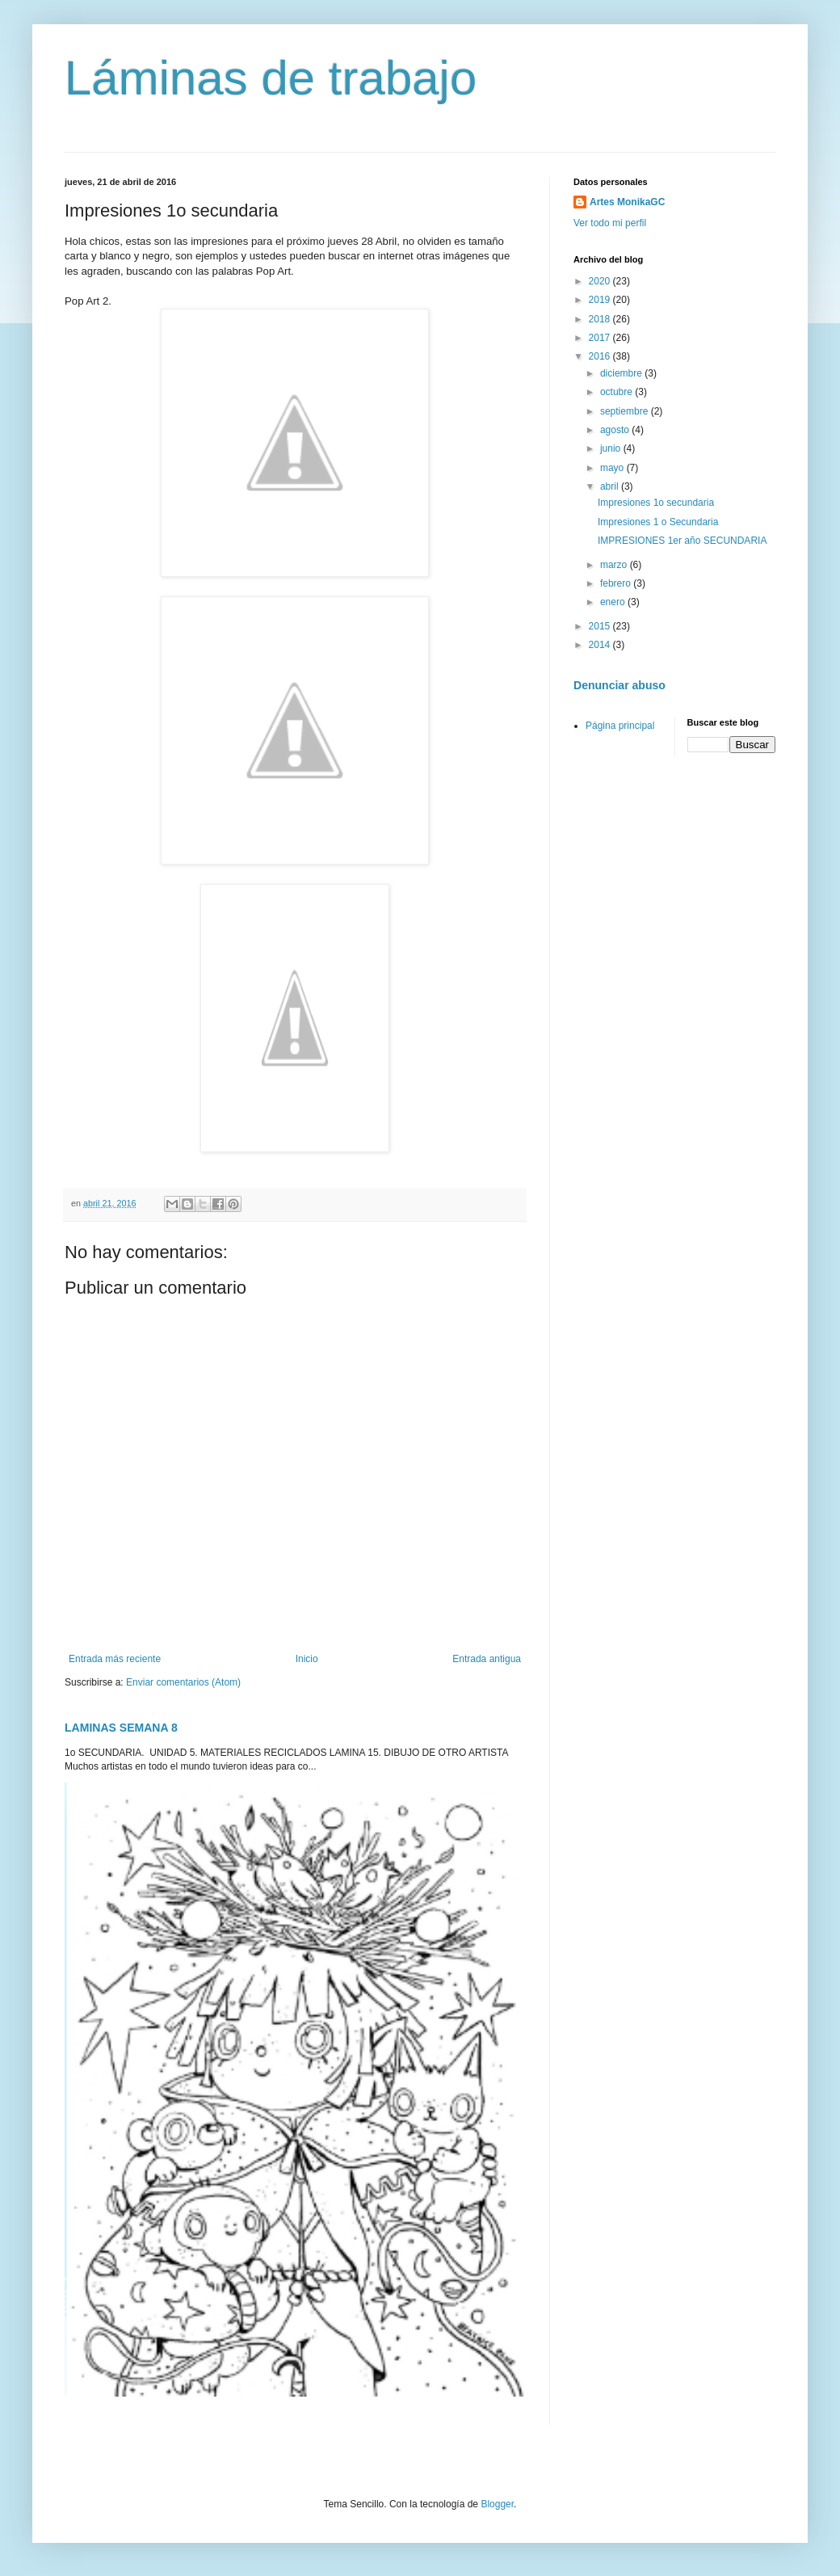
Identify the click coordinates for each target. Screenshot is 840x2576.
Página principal (620, 725)
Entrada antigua (486, 1659)
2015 (601, 626)
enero (614, 602)
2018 (601, 319)
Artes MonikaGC (627, 202)
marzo (615, 564)
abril (610, 486)
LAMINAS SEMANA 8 (121, 1727)
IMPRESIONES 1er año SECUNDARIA (682, 540)
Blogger (497, 2504)
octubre (617, 392)
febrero (616, 583)
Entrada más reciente (115, 1659)
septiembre (625, 411)
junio (612, 448)
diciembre (622, 373)
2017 (601, 337)
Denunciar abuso (619, 685)
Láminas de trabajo (271, 78)
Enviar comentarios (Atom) (183, 1682)
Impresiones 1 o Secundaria (658, 522)
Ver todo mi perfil (609, 223)
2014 (601, 644)
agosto (616, 430)
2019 (601, 299)
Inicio (307, 1659)
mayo (613, 468)
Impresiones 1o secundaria (656, 502)
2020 (601, 281)
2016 (601, 356)
